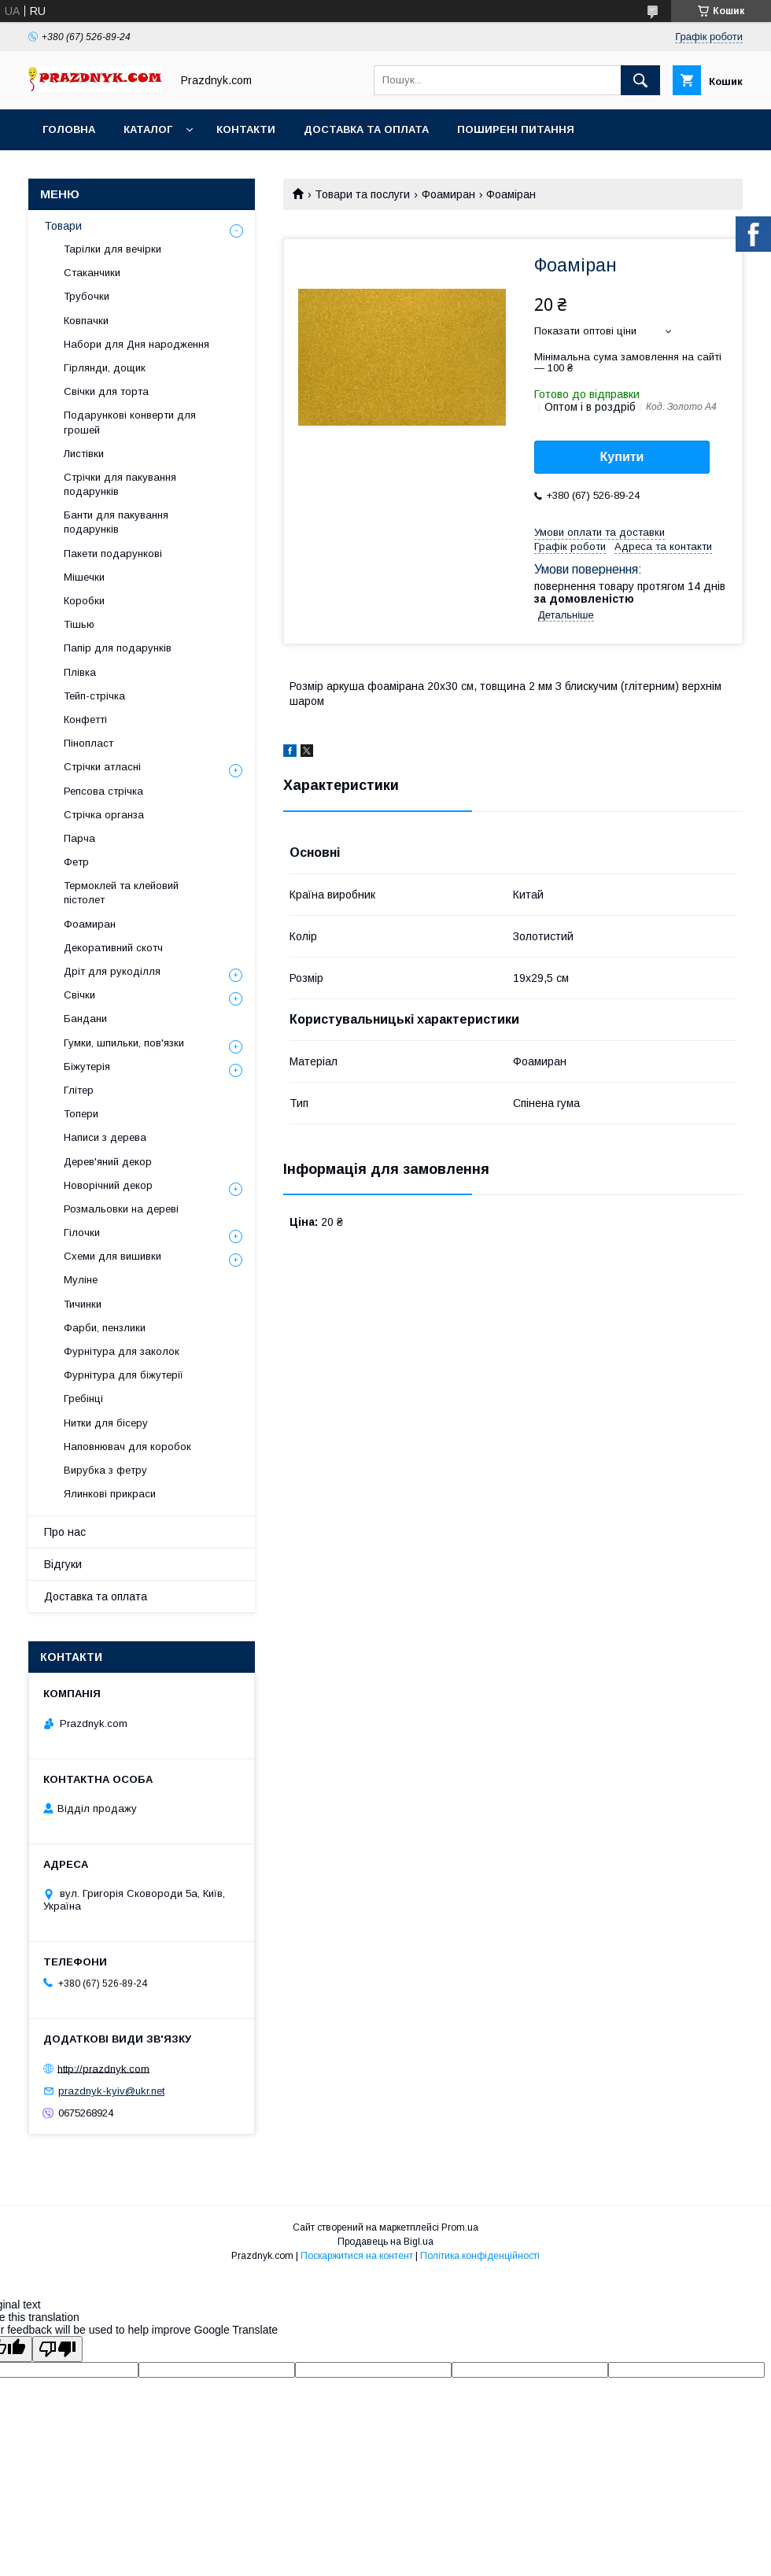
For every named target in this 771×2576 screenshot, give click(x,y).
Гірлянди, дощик (105, 368)
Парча (79, 838)
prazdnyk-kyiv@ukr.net (111, 2091)
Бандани (85, 1018)
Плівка (80, 672)
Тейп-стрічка (94, 696)
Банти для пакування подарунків (116, 522)
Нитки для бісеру (106, 1423)
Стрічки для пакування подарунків (120, 484)
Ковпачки (86, 321)
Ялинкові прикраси (110, 1494)
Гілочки (82, 1232)
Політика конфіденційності (480, 2255)
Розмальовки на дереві (121, 1209)
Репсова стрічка (103, 791)
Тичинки (82, 1304)
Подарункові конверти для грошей (130, 422)
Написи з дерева (105, 1137)
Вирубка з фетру (105, 1470)
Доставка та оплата (366, 129)
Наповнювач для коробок (127, 1446)
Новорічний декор (108, 1185)
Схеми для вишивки (112, 1256)
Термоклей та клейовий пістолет (121, 893)
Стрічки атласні (102, 767)
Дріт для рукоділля (112, 971)
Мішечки (84, 577)
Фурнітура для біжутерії (123, 1375)
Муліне (81, 1280)
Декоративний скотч (113, 948)
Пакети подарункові (113, 553)
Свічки (79, 995)
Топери (81, 1114)
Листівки (84, 453)
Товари (63, 226)
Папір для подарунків (118, 648)
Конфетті (85, 719)
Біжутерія (87, 1066)
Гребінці (83, 1398)
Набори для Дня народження (136, 344)
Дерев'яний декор (108, 1162)
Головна (68, 129)
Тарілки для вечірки (112, 249)
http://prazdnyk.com (103, 2068)
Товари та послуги (362, 194)
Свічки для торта (106, 391)
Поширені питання (515, 129)
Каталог (148, 129)
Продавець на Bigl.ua (385, 2241)
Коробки (84, 601)
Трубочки (86, 296)
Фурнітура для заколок (121, 1351)
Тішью (79, 624)
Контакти (245, 129)
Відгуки (63, 1564)
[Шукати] (640, 80)
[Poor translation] (57, 2349)
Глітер (79, 1090)
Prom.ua (459, 2227)
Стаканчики (92, 273)
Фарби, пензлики (105, 1328)
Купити (622, 456)
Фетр (76, 862)
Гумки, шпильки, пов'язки (124, 1043)
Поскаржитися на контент (357, 2255)
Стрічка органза (104, 815)
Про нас (65, 1532)
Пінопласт (88, 743)
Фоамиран (448, 194)
